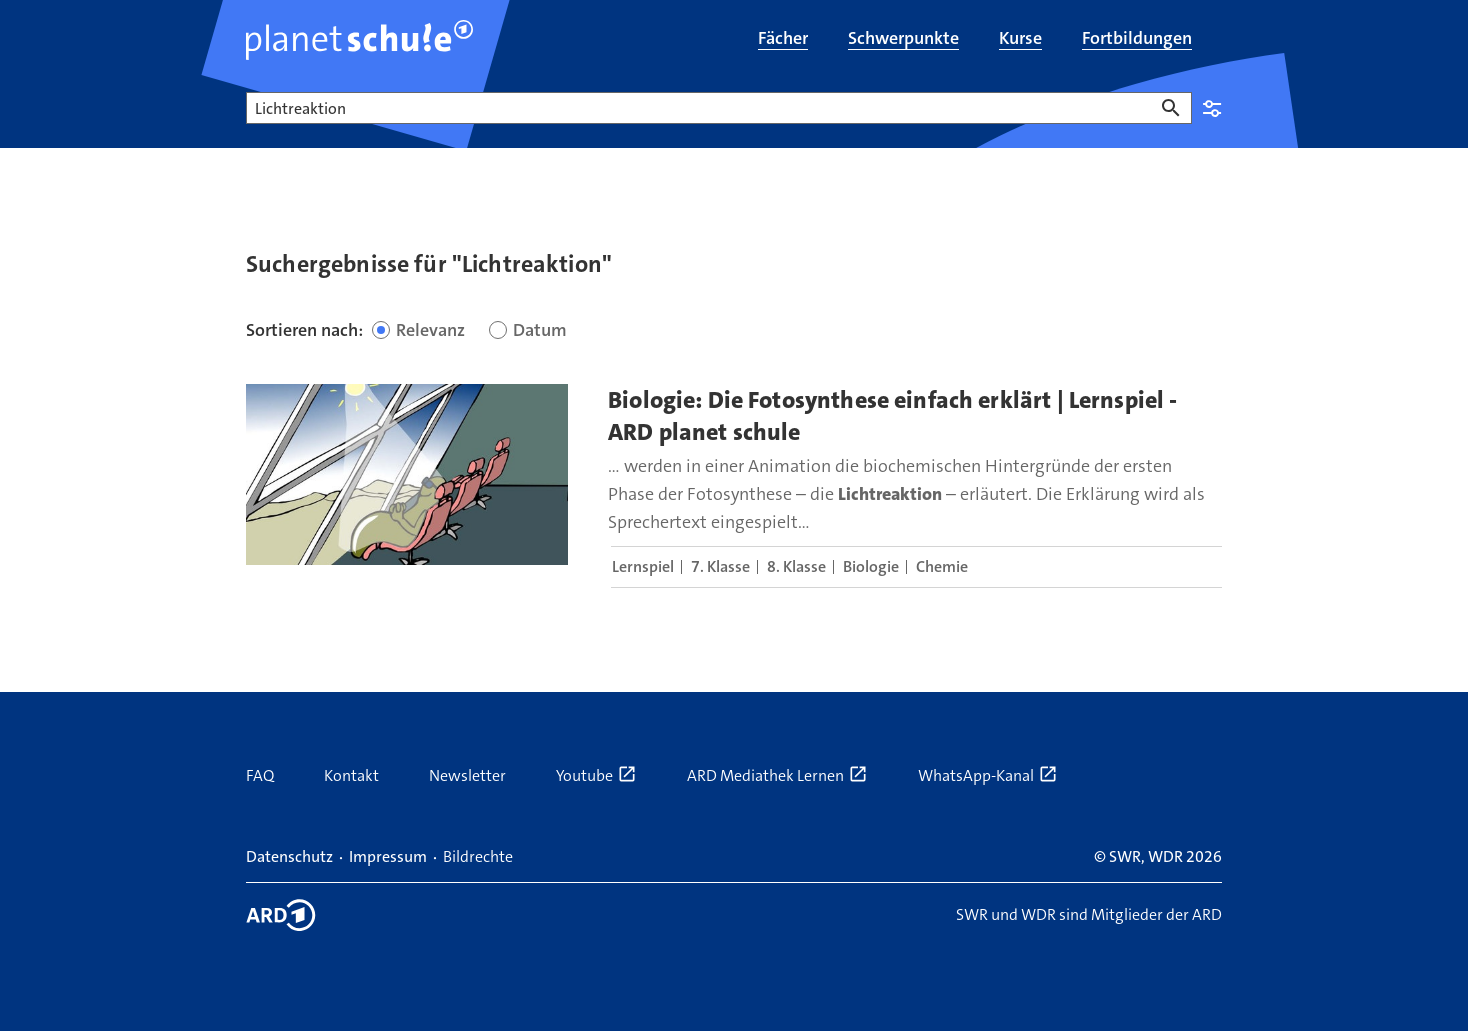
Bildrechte (478, 856)
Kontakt (351, 775)
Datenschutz (289, 856)
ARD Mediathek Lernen (777, 775)
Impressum (388, 856)
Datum (540, 330)
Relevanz (430, 330)
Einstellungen (1212, 108)
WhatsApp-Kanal (988, 775)
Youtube (596, 775)
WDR (1165, 856)
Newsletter (467, 775)
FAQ (260, 775)
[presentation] (407, 474)
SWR (1125, 856)
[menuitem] (783, 40)
